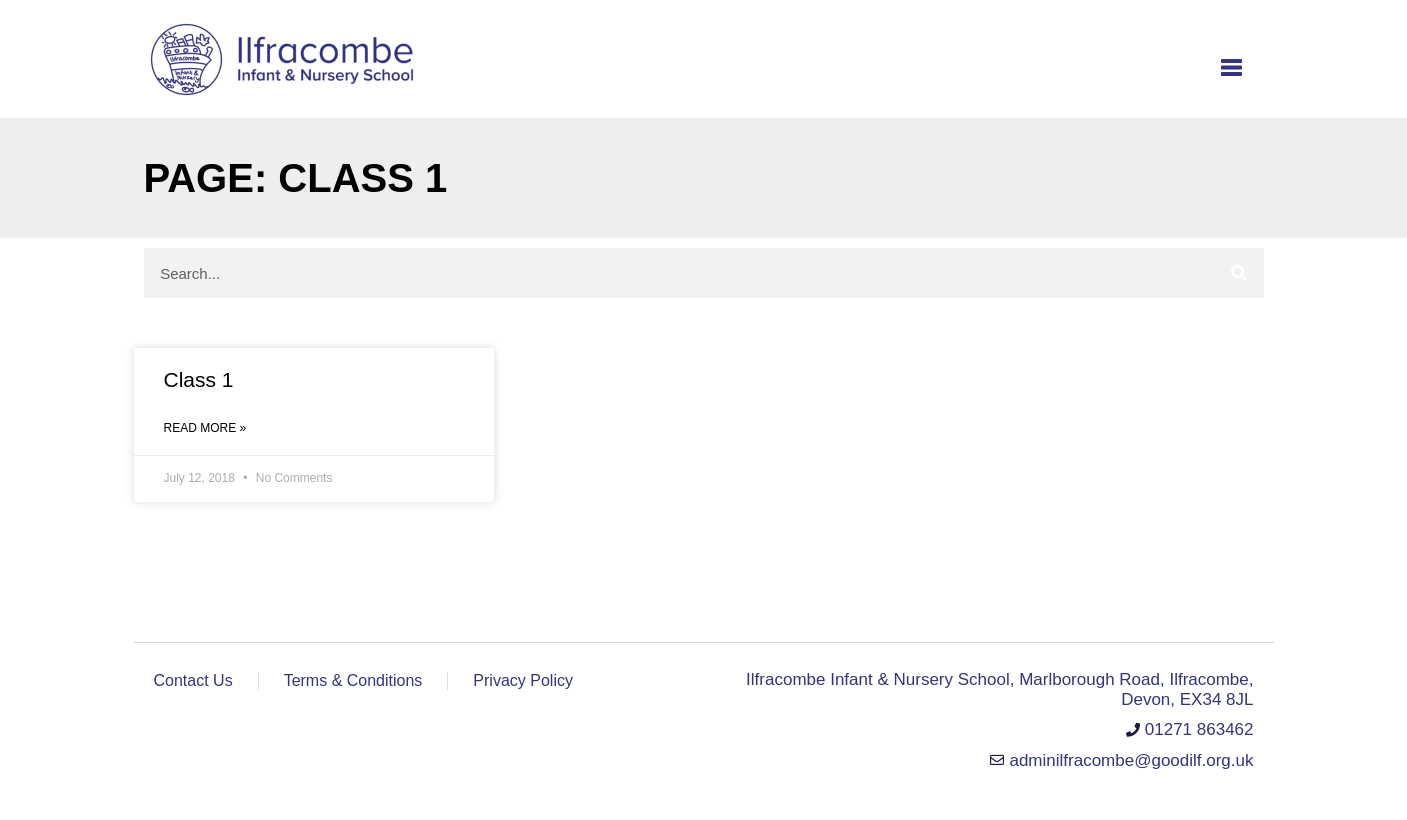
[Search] (1239, 273)
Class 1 (199, 379)
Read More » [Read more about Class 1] (205, 428)
